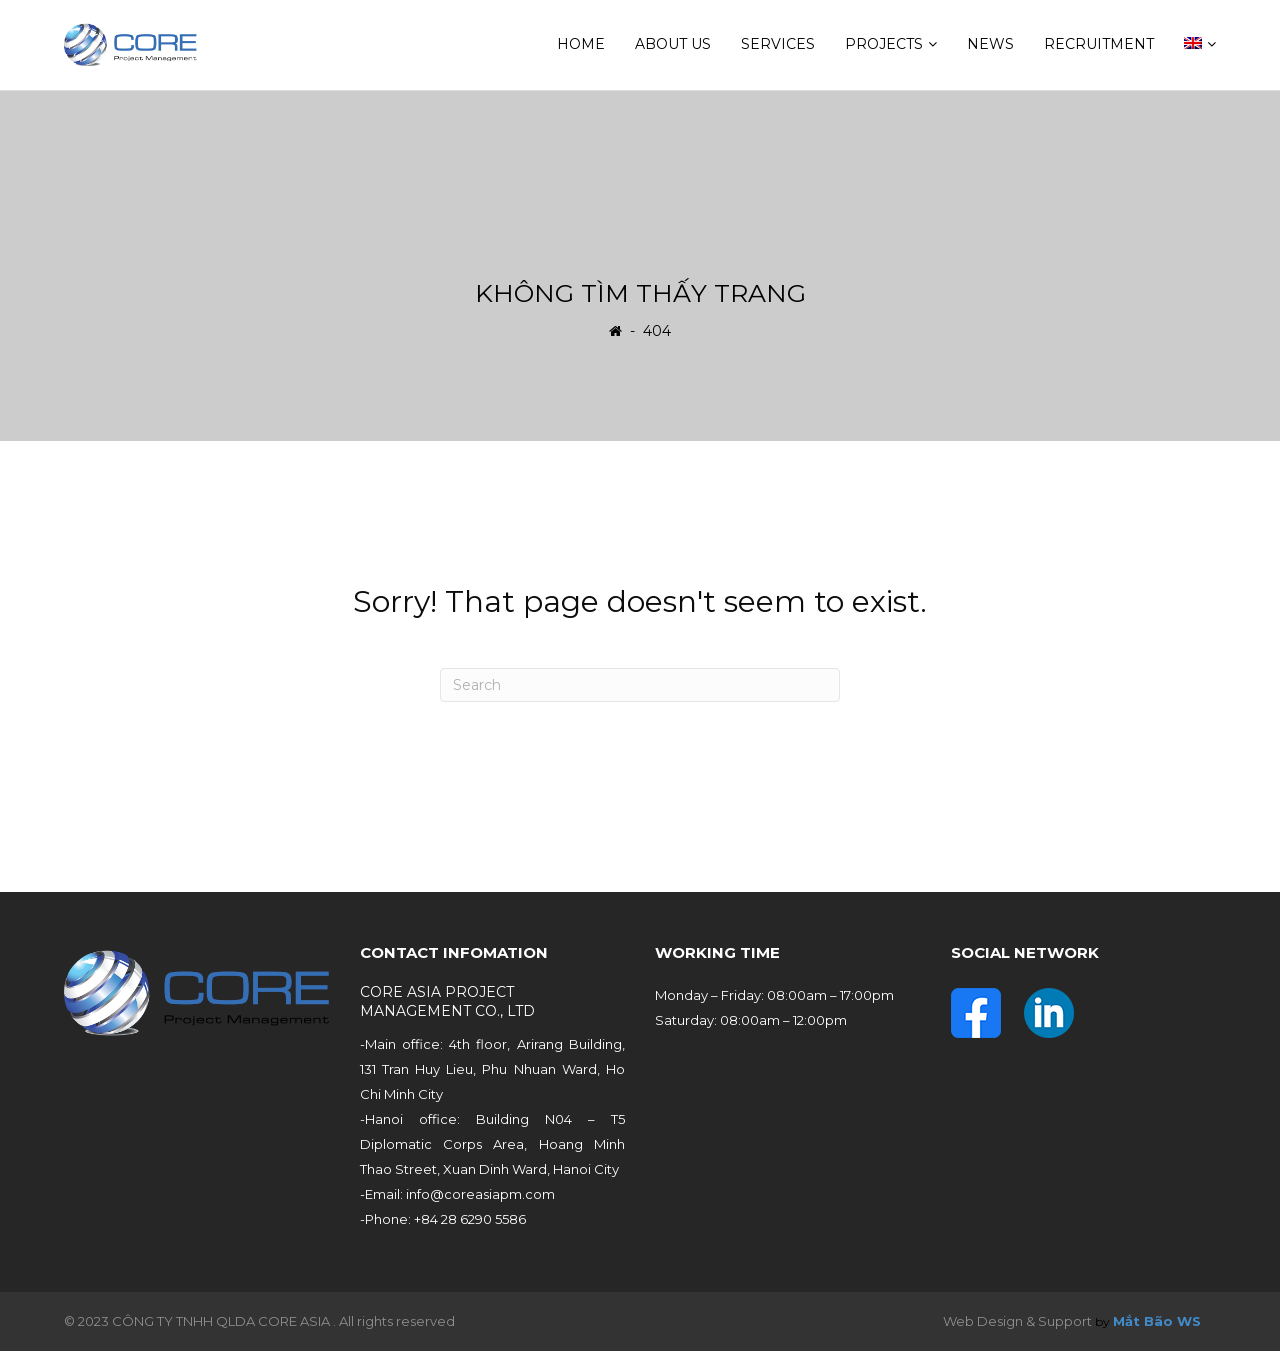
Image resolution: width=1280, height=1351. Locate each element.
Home (581, 44)
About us (673, 44)
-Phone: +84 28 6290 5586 (443, 1219)
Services (778, 44)
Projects (884, 44)
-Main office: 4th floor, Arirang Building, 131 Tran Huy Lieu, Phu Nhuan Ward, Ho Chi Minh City (493, 1069)
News (990, 44)
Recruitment (1099, 44)
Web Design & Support (1017, 1321)
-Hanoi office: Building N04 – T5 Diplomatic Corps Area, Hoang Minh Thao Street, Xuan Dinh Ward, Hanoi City (493, 1144)
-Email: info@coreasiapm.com (457, 1194)
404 (657, 330)
